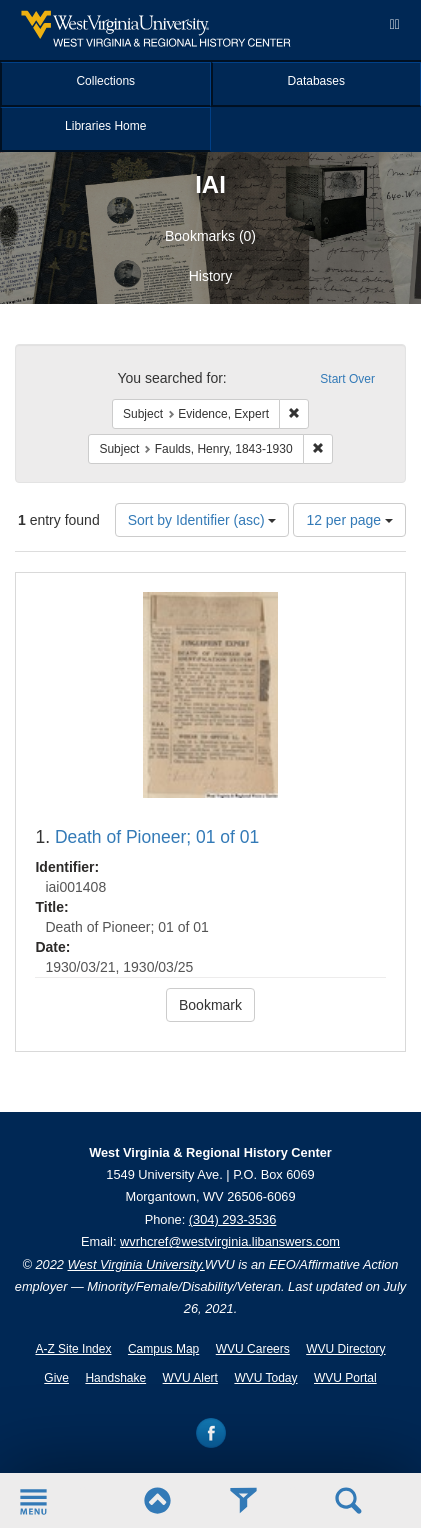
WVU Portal (345, 1378)
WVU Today (265, 1378)
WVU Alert (190, 1378)
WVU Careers (253, 1349)
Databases (316, 81)
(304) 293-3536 (233, 1219)
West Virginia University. (136, 1264)
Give (56, 1378)
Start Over (347, 379)
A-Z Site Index (73, 1349)
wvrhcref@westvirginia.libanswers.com (230, 1241)
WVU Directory (345, 1349)
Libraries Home (105, 126)
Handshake (115, 1378)
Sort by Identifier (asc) (202, 520)
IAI (210, 184)
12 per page (349, 520)
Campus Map (163, 1349)
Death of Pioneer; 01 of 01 (157, 837)
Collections (105, 81)
